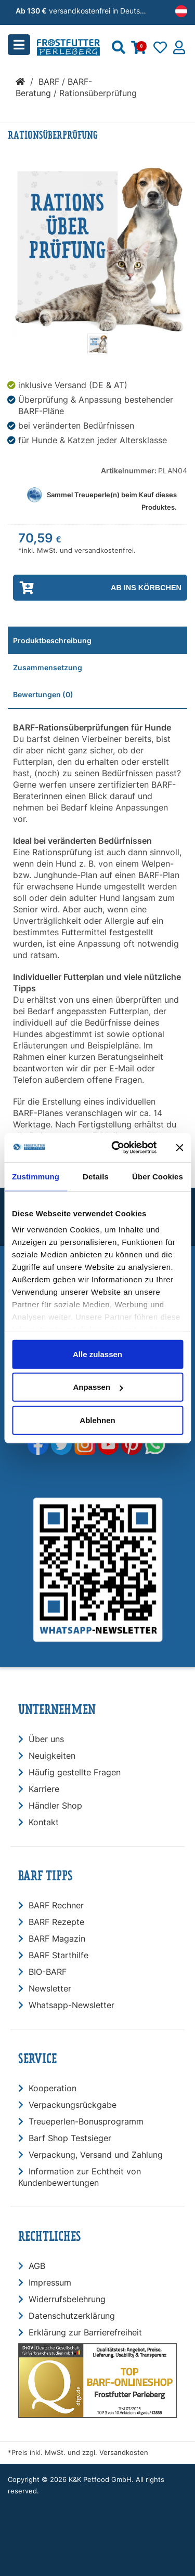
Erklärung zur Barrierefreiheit (85, 2332)
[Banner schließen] (179, 1147)
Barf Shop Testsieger (70, 2138)
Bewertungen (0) (43, 694)
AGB (37, 2266)
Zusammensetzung (47, 667)
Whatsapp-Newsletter (71, 2005)
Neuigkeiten (52, 1755)
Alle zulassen (97, 1353)
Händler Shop (55, 1805)
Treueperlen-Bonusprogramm (86, 2121)
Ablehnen (97, 1419)
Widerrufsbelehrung (67, 2299)
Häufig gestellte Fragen (75, 1772)
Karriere (44, 1789)
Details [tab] (96, 1176)
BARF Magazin (57, 1938)
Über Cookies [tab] (157, 1176)
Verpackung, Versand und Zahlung (96, 2154)
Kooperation (52, 2088)
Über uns (46, 1739)
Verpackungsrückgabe (72, 2105)
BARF (48, 81)
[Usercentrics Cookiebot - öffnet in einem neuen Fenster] (116, 1147)
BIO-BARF (48, 1972)
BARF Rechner (56, 1905)
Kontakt (44, 1822)
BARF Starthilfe (58, 1955)
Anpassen (98, 1387)
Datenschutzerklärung (72, 2316)
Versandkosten (123, 2453)
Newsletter (50, 1988)
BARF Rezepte (56, 1922)
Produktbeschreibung (52, 640)
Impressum (50, 2282)
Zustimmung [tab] (35, 1176)
